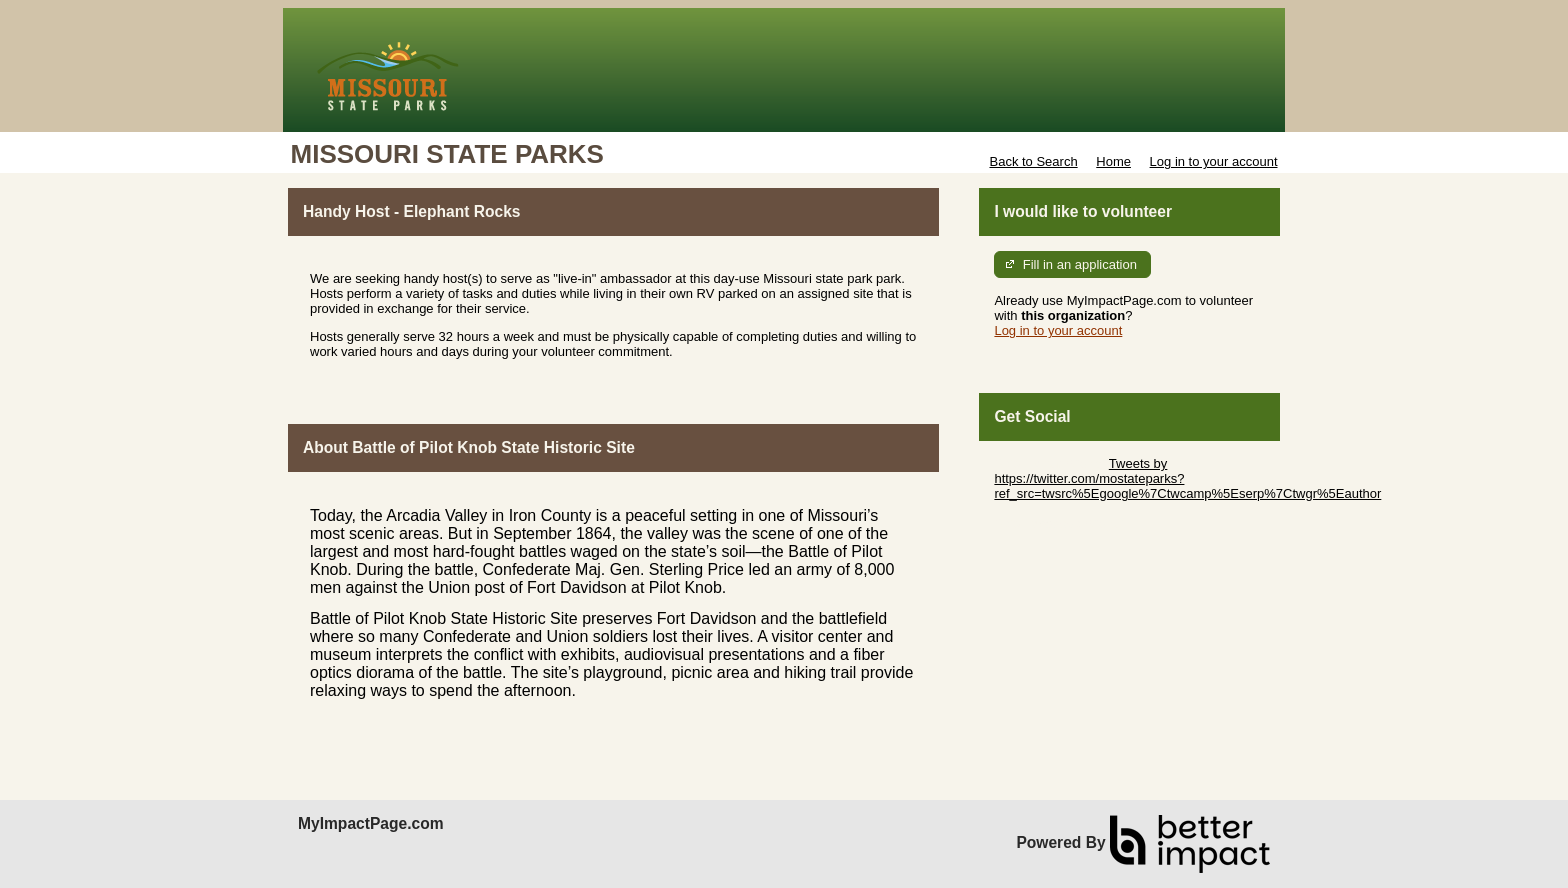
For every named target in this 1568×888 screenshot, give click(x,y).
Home (1113, 161)
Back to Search (1033, 161)
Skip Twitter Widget (1049, 463)
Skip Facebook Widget (1059, 523)
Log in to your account (1214, 161)
